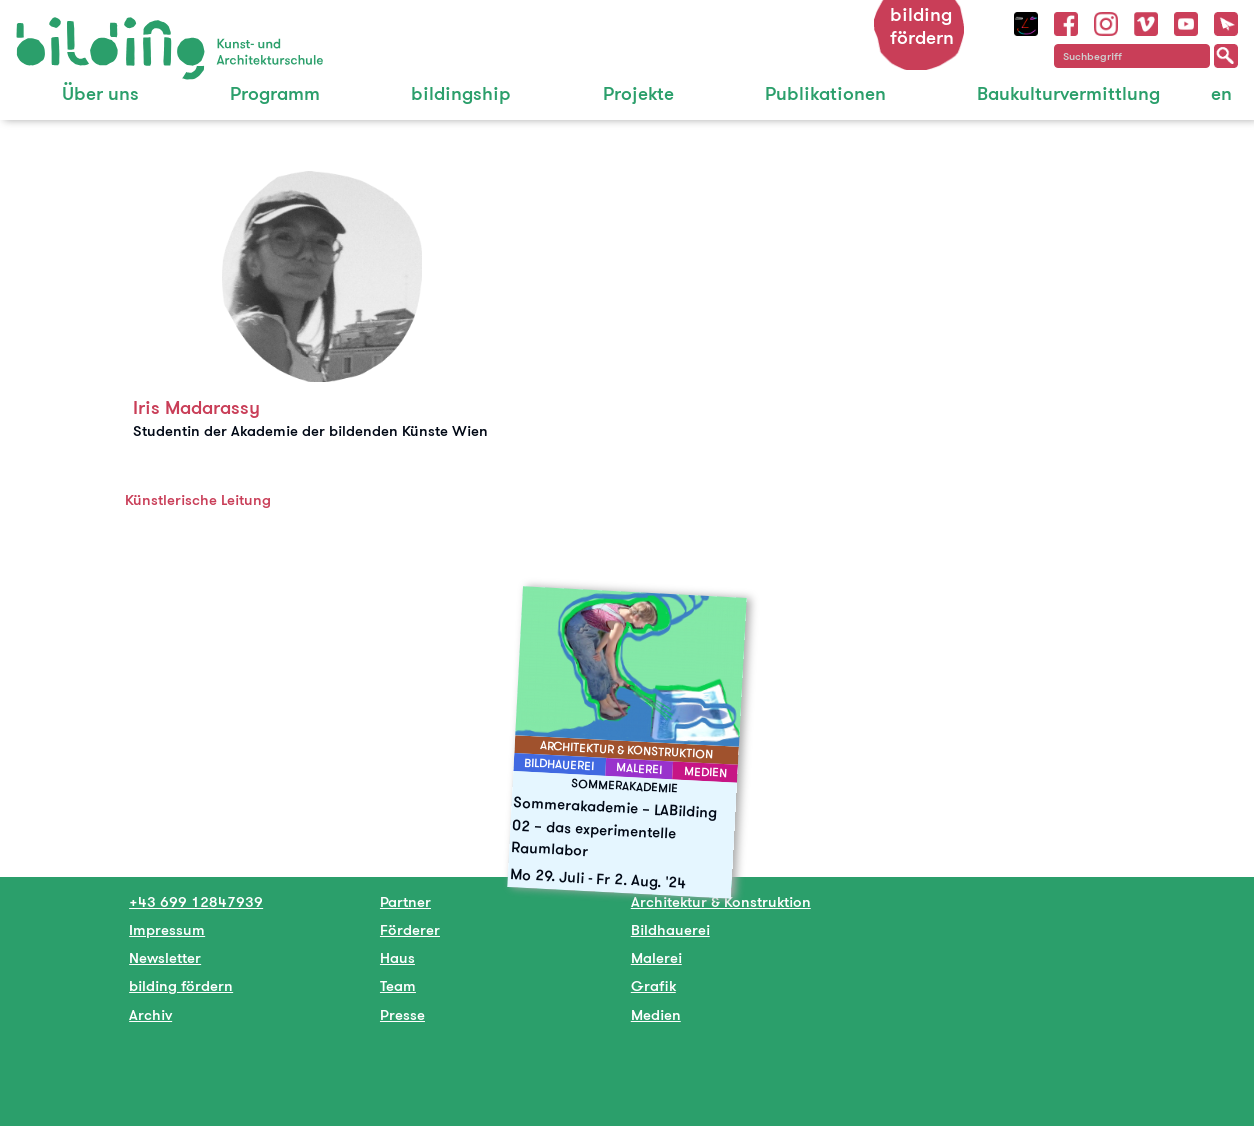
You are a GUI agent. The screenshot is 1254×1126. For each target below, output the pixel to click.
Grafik (653, 985)
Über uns (100, 93)
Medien (656, 1014)
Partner (405, 901)
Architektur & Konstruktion (721, 901)
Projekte (638, 93)
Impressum (167, 929)
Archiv (150, 1014)
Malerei (656, 957)
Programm (275, 93)
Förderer (410, 929)
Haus (397, 957)
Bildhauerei (670, 929)
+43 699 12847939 (196, 901)
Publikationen (825, 93)
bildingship (461, 93)
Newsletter (165, 957)
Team (398, 985)
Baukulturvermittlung (1068, 93)
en (1221, 93)
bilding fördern (922, 26)
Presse (402, 1014)
